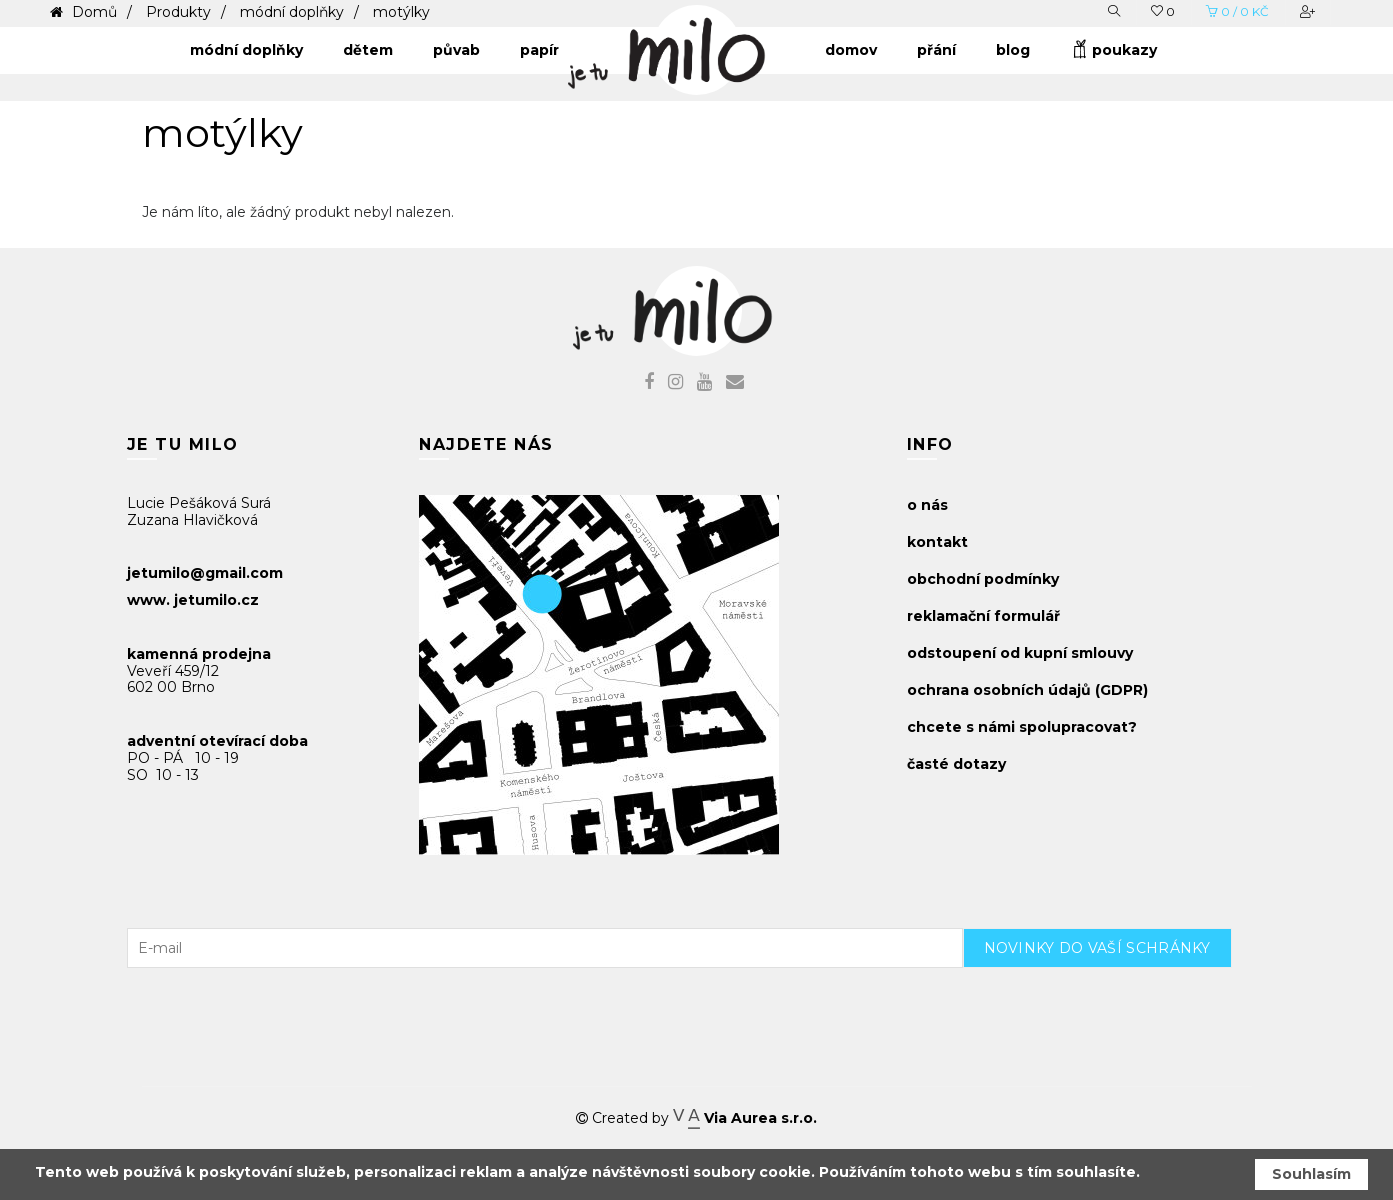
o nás (927, 505)
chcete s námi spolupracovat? (1022, 727)
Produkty (178, 12)
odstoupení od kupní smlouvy (1020, 653)
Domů (92, 12)
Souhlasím (1311, 1174)
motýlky (401, 12)
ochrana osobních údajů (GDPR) (1027, 690)
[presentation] (1115, 1007)
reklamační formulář (983, 616)
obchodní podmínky (983, 579)
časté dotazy (956, 764)
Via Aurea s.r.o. (745, 1118)
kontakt (937, 542)
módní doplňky (292, 12)
